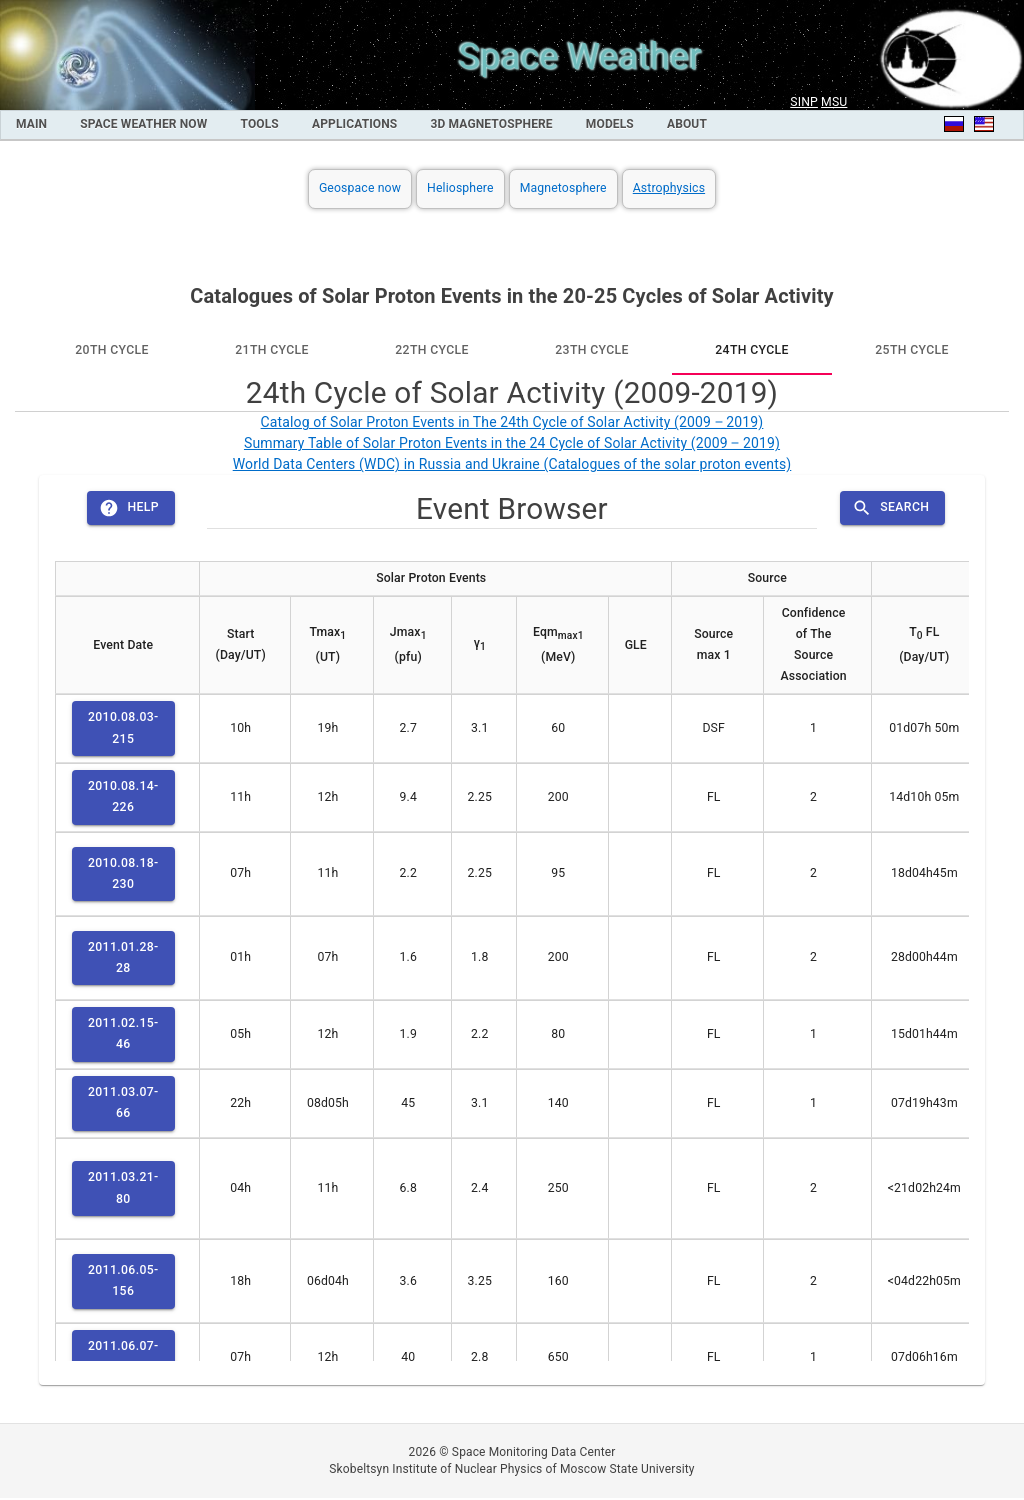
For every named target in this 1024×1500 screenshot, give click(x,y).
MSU (834, 102)
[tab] (112, 351)
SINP (804, 102)
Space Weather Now (143, 124)
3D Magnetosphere (492, 124)
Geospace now (360, 188)
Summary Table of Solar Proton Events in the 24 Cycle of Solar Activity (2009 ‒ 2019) (512, 443)
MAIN (31, 124)
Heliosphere (460, 188)
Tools (260, 124)
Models (610, 124)
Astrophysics (669, 188)
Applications (354, 124)
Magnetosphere (563, 188)
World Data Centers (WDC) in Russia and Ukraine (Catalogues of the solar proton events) (512, 464)
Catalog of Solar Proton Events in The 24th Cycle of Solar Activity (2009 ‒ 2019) (512, 422)
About (687, 124)
